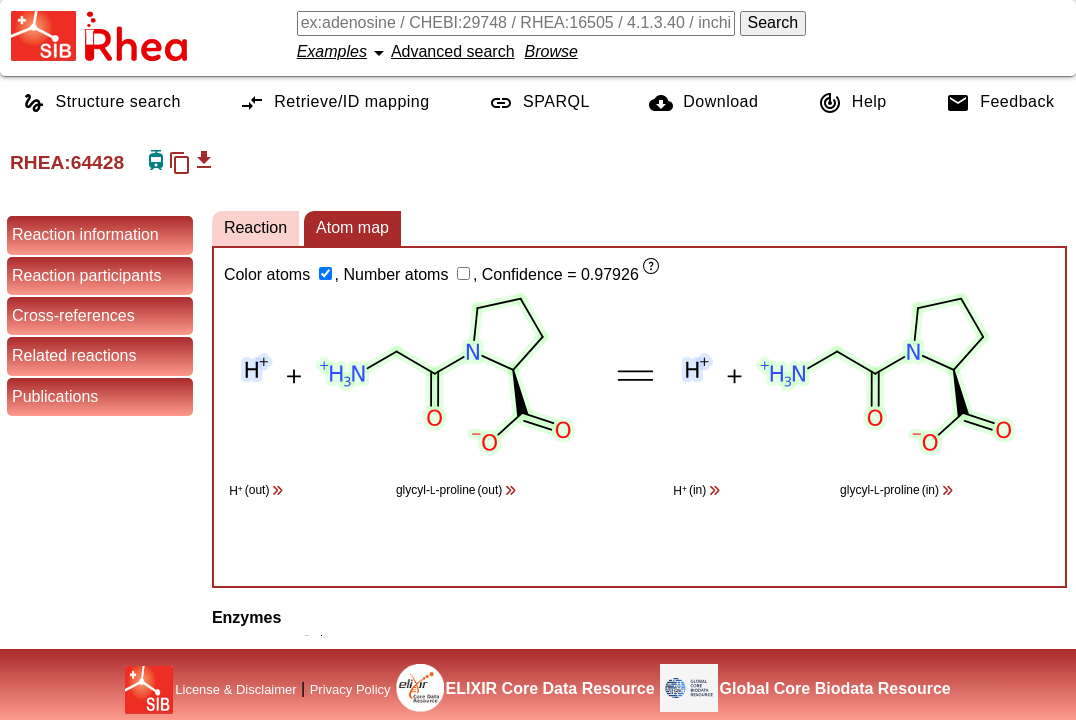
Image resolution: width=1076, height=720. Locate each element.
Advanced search (453, 51)
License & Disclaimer (235, 689)
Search (773, 22)
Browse (551, 51)
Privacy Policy (350, 689)
